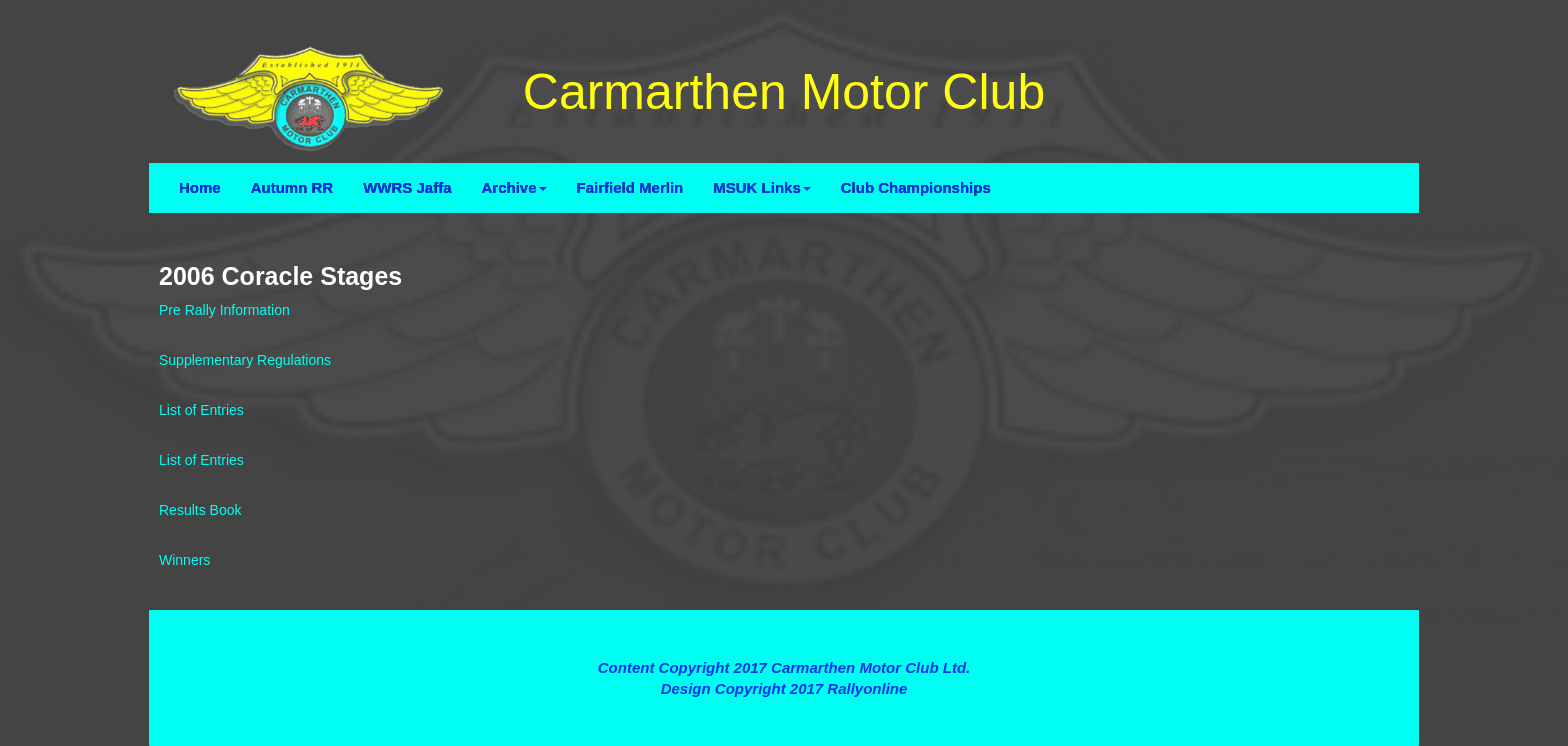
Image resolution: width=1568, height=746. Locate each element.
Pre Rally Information (224, 310)
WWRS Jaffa (407, 187)
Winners (184, 560)
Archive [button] (514, 187)
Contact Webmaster (784, 710)
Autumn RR (292, 187)
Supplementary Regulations (245, 360)
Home (200, 187)
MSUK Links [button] (762, 187)
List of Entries (201, 410)
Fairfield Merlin (630, 187)
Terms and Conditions (783, 630)
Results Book (200, 510)
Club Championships (916, 187)
